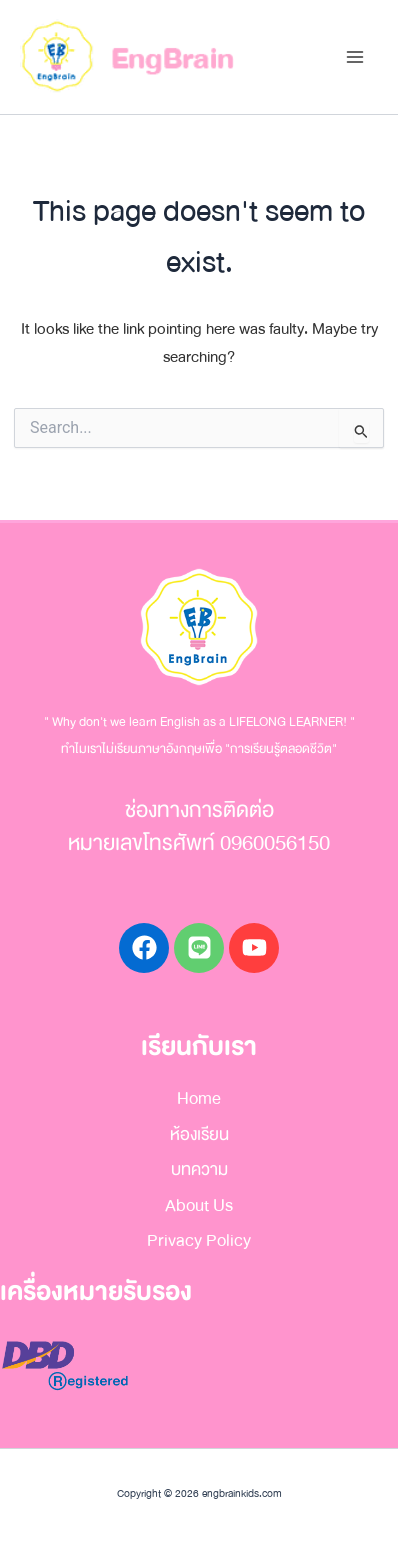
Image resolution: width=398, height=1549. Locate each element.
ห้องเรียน (199, 1134)
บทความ (199, 1169)
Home (199, 1098)
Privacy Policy (199, 1240)
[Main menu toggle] (354, 57)
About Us (199, 1205)
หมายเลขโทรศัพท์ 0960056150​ (199, 843)
